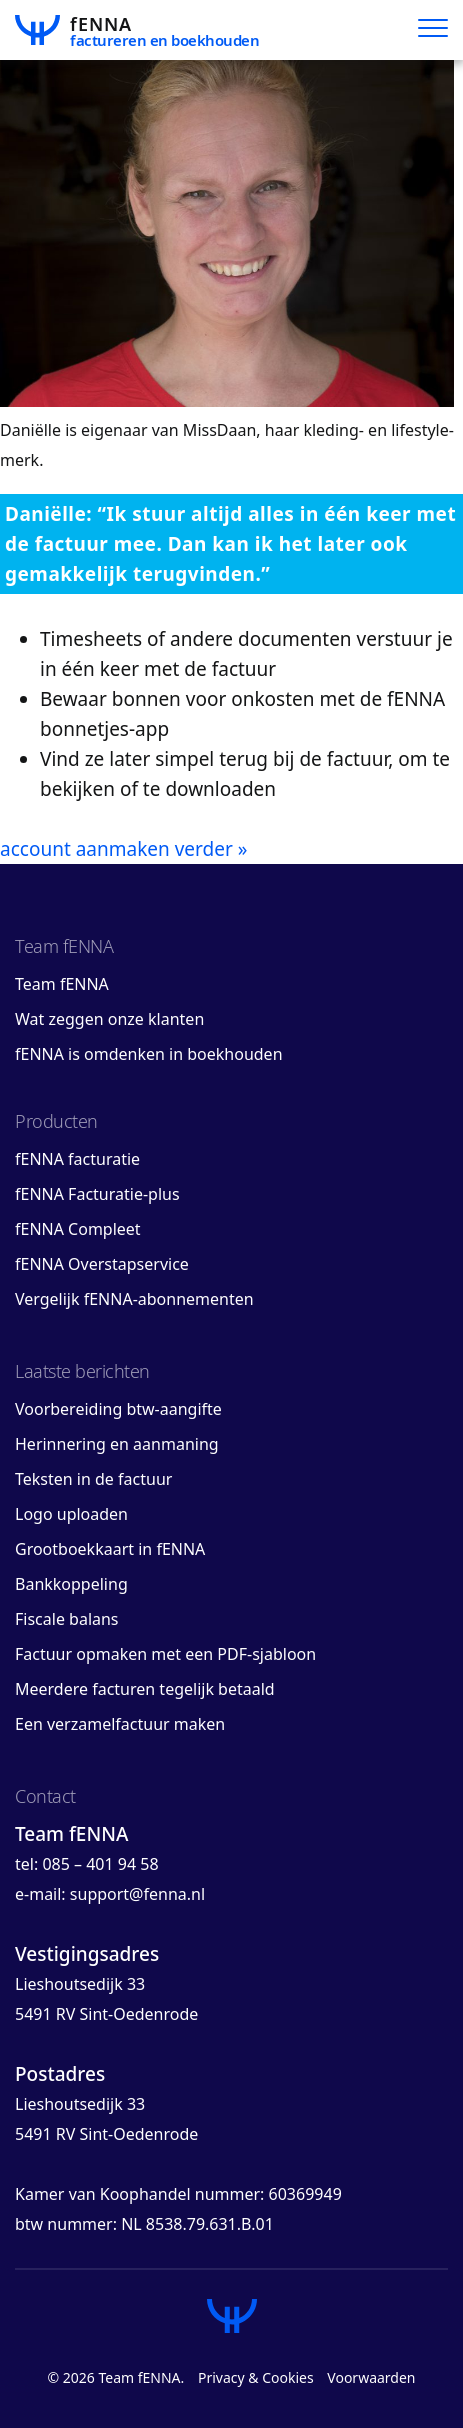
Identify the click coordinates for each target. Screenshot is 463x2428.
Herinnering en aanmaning (117, 1444)
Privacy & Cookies (256, 2377)
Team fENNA (62, 984)
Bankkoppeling (71, 1584)
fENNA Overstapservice (102, 1264)
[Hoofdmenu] (433, 30)
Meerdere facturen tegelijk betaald (145, 1689)
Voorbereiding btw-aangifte (118, 1409)
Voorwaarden (371, 2377)
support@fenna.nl (137, 1894)
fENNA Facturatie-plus (97, 1194)
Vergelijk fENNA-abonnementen (134, 1299)
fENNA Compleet (78, 1229)
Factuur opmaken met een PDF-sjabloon (165, 1654)
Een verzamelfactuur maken (120, 1724)
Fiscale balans (67, 1619)
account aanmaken (85, 849)
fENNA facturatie (77, 1159)
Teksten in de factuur (93, 1479)
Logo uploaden (71, 1514)
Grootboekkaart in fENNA (110, 1549)
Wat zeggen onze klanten (109, 1019)
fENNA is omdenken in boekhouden (149, 1054)
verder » (211, 849)
